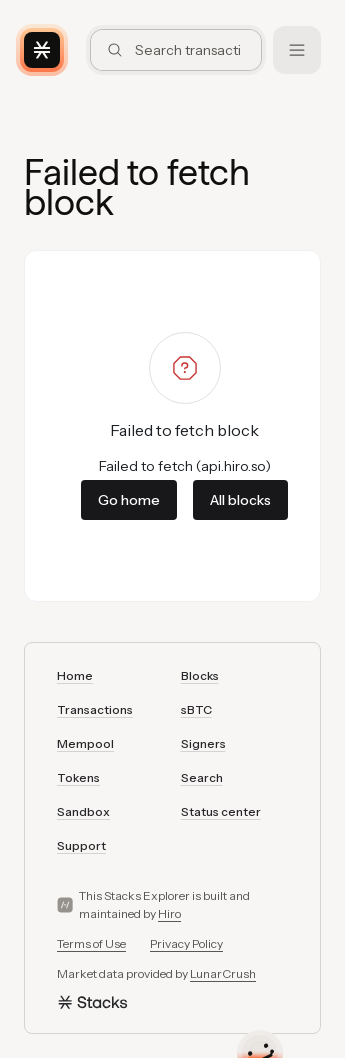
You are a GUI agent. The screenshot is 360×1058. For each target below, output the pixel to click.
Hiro (169, 913)
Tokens (78, 777)
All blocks (240, 500)
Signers (203, 743)
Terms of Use (91, 943)
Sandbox (83, 811)
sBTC (196, 709)
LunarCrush (223, 973)
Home (75, 675)
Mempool (85, 743)
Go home (129, 500)
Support (81, 845)
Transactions (95, 709)
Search (202, 777)
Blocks (200, 675)
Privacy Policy (186, 943)
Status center (221, 811)
